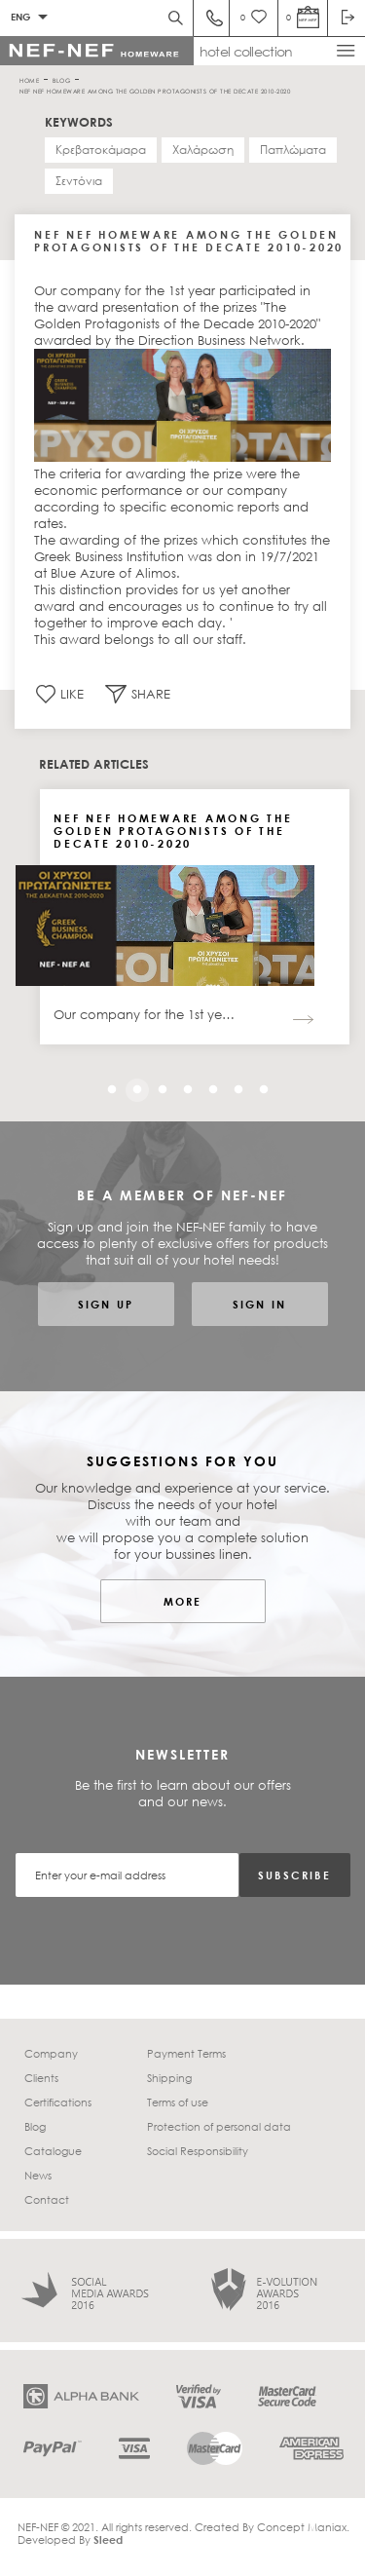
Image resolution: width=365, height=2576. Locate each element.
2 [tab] (132, 1085)
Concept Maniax (302, 2526)
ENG (20, 17)
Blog (35, 2126)
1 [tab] (107, 1085)
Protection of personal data (219, 2126)
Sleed (108, 2539)
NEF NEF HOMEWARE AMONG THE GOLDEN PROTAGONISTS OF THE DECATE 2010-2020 (154, 90)
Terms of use (177, 2102)
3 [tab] (157, 1085)
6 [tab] (233, 1085)
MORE (183, 1601)
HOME (29, 79)
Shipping (169, 2077)
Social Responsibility (197, 2150)
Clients (41, 2077)
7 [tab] (259, 1085)
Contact (46, 2199)
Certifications (57, 2102)
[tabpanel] (194, 921)
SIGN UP (105, 1304)
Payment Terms (186, 2053)
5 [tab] (208, 1085)
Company (51, 2053)
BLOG (61, 79)
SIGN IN (259, 1304)
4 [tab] (183, 1085)
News (38, 2175)
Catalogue (53, 2150)
